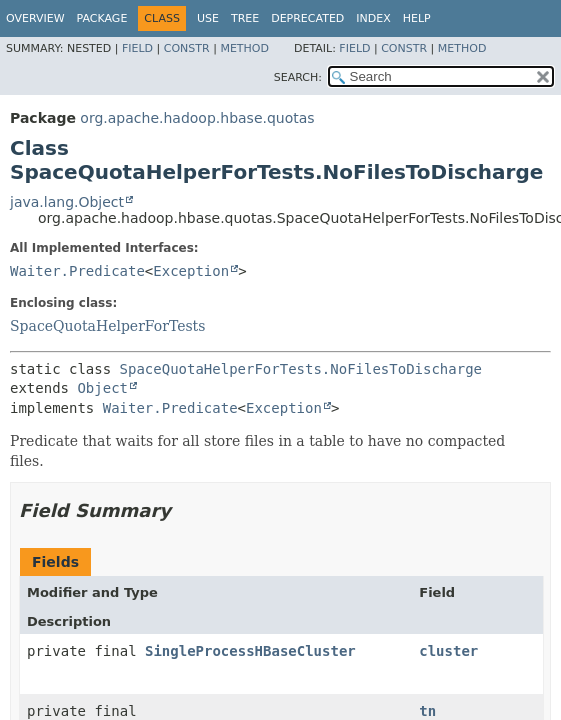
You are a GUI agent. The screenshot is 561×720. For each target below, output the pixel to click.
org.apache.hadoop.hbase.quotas (197, 118)
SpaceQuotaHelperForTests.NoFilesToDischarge (301, 369)
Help (417, 18)
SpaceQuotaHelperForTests (107, 326)
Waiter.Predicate (77, 271)
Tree (245, 18)
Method (244, 48)
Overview (35, 18)
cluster (448, 651)
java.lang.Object (67, 202)
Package (102, 18)
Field (137, 48)
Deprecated (307, 18)
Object (102, 388)
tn (427, 711)
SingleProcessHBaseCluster (250, 651)
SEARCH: (298, 77)
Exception (191, 271)
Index (373, 18)
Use (208, 18)
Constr (187, 48)
